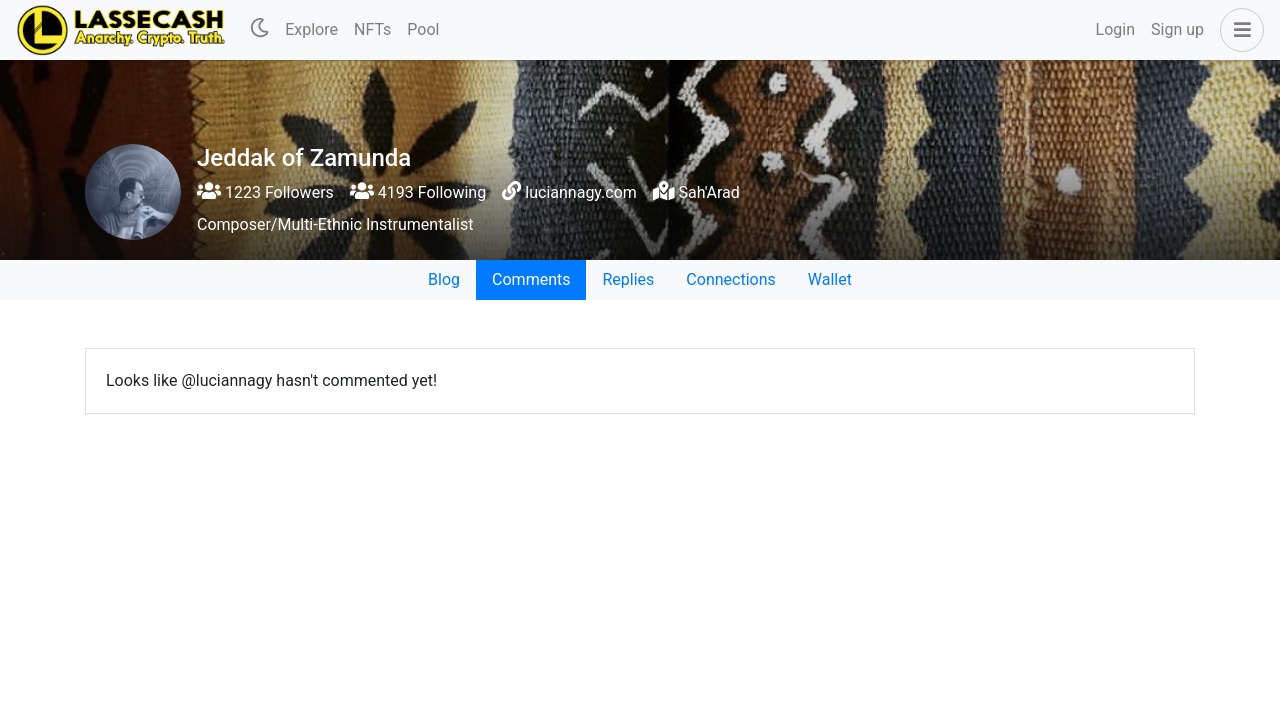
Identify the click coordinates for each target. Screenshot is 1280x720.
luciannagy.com (581, 192)
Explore (311, 29)
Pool (423, 29)
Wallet (830, 279)
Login (1115, 29)
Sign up (1177, 29)
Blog (444, 279)
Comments (531, 279)
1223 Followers (265, 192)
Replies (628, 279)
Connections (730, 279)
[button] (1238, 30)
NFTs (372, 29)
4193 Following (418, 192)
